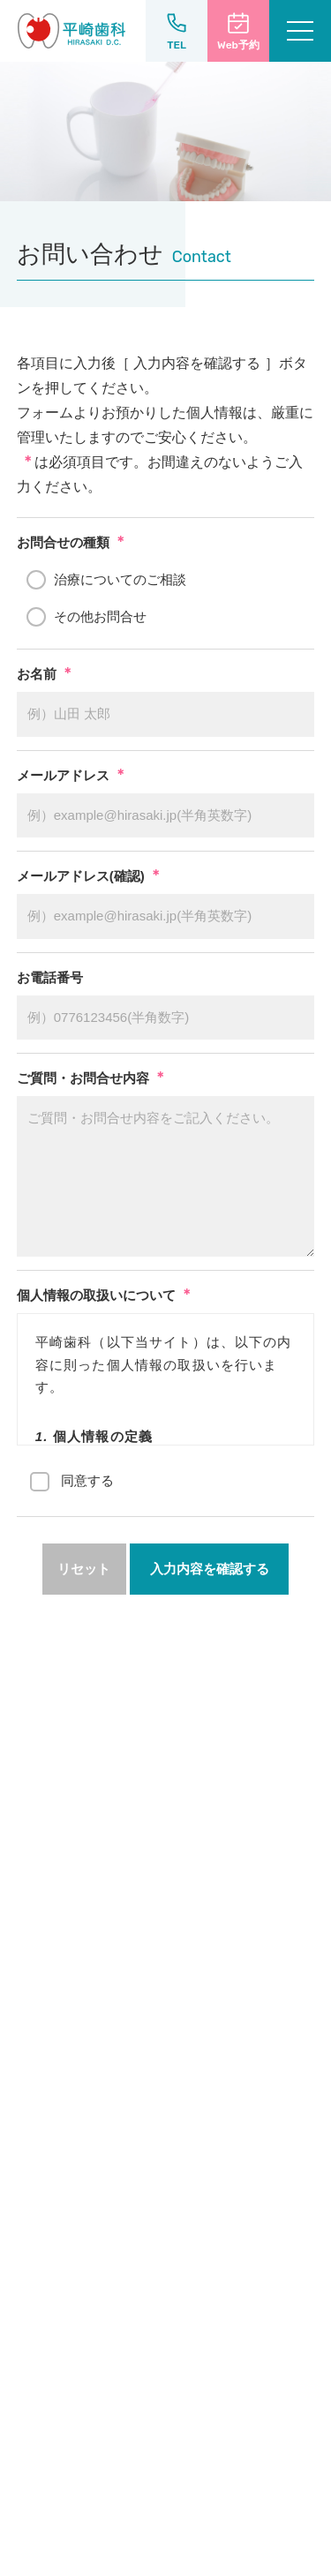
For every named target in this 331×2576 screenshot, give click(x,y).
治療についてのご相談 (120, 579)
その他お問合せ (100, 616)
